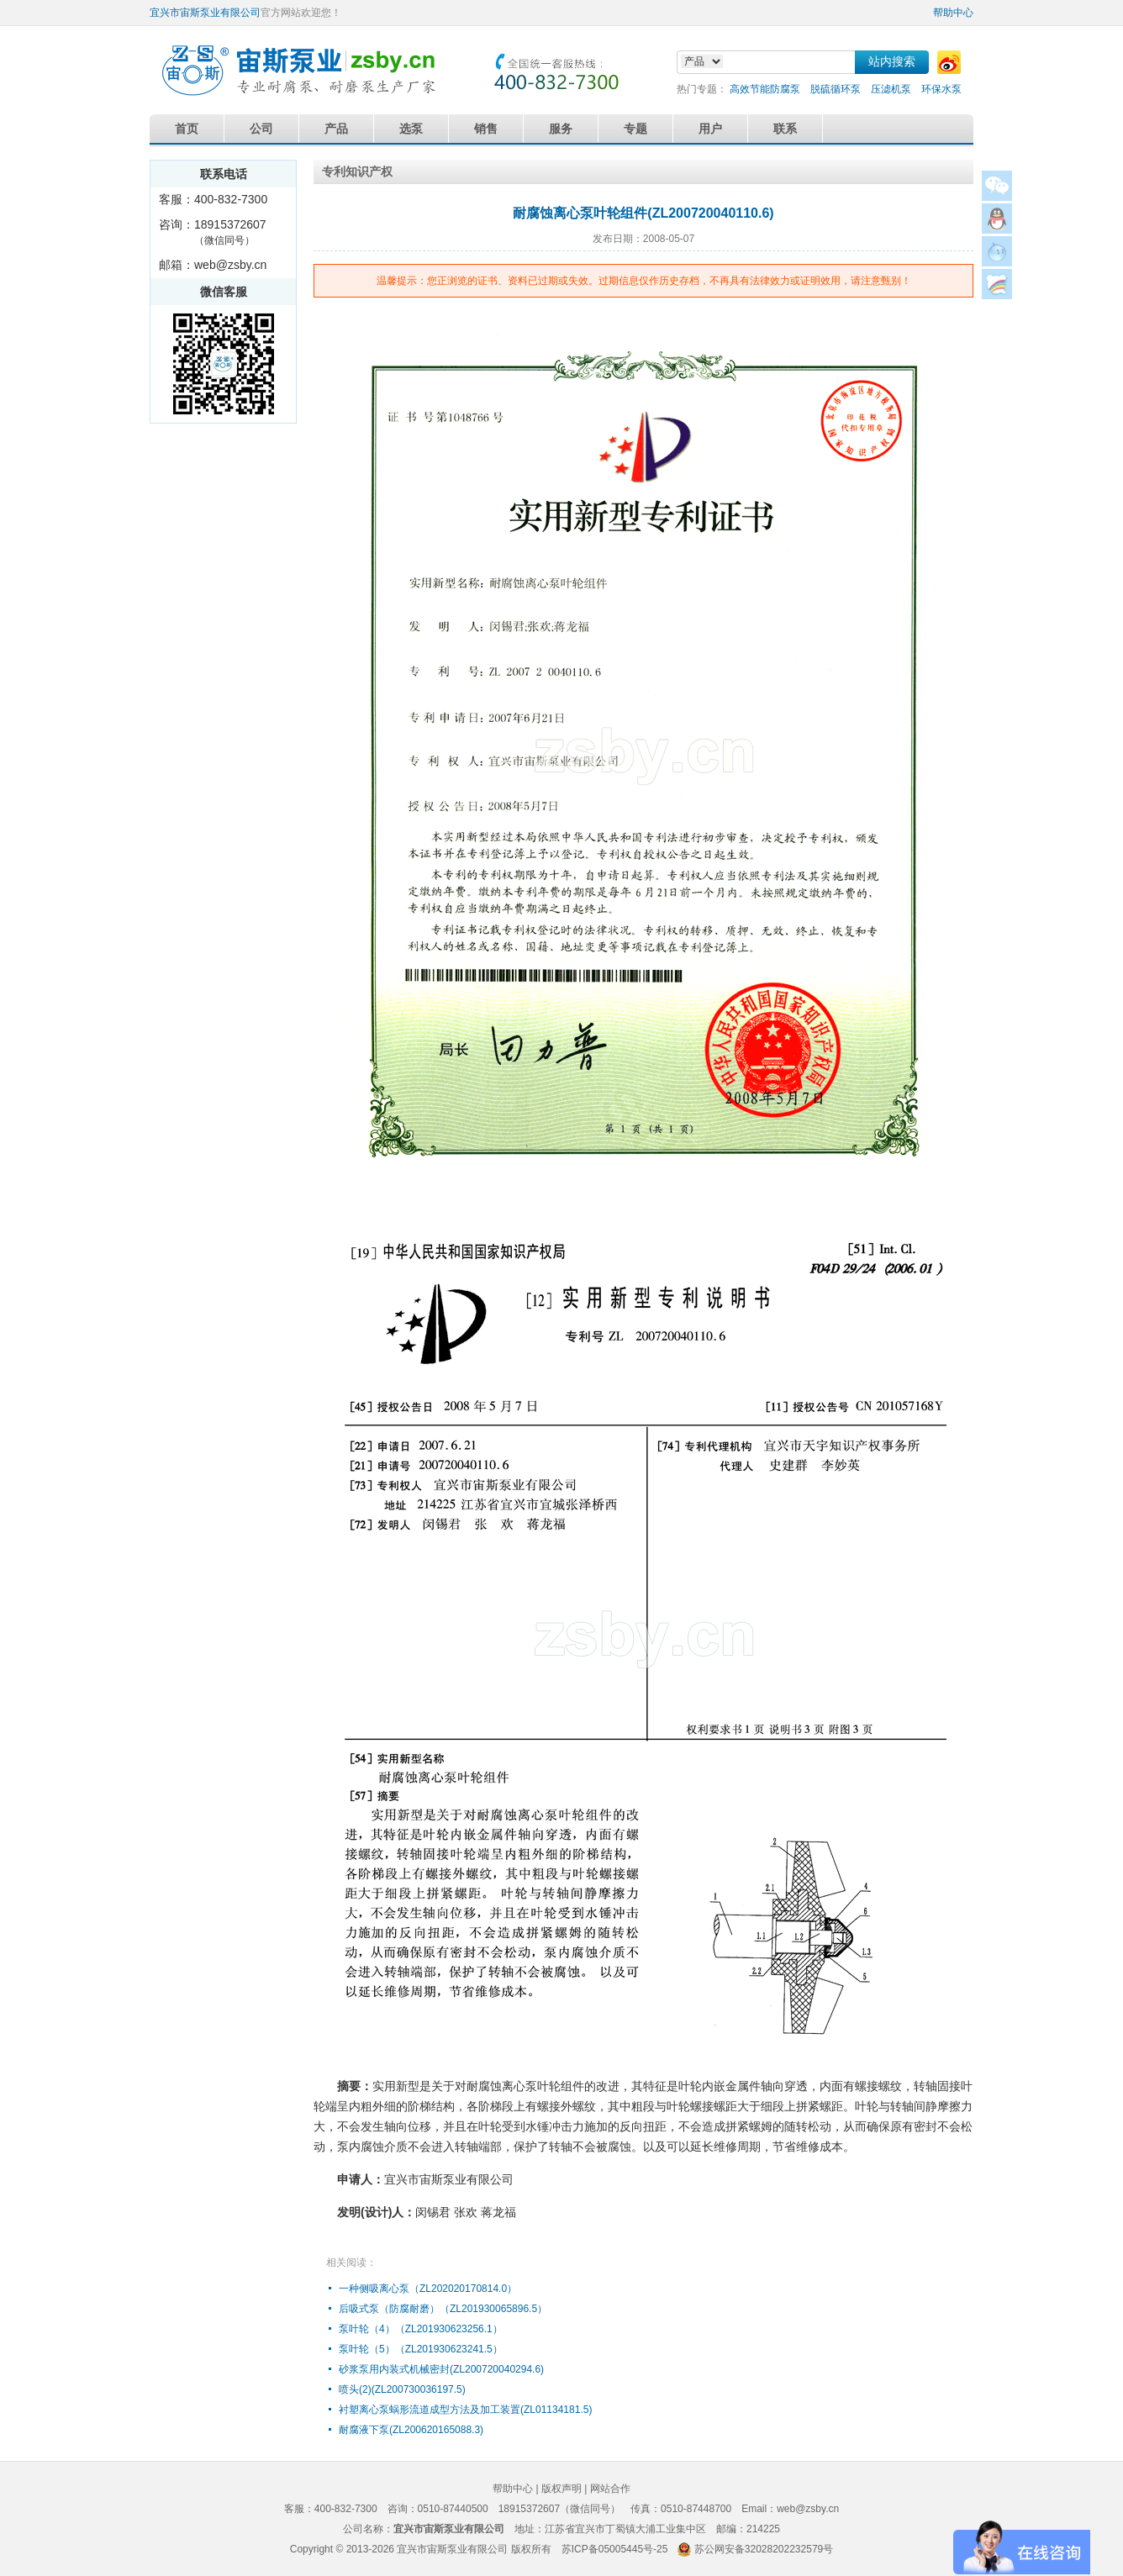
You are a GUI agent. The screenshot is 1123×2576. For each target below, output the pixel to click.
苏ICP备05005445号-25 (615, 2549)
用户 (710, 128)
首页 (186, 128)
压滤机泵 (891, 89)
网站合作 (610, 2488)
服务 (560, 128)
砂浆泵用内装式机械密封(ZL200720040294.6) (441, 2369)
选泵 (411, 128)
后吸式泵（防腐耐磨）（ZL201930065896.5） (443, 2309)
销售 (486, 128)
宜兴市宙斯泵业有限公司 (205, 12)
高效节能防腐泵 (765, 89)
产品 (336, 128)
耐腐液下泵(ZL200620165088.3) (411, 2430)
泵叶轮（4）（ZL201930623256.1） (421, 2329)
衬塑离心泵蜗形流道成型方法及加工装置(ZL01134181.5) (465, 2409)
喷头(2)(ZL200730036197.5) (402, 2389)
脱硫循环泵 (835, 89)
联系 (785, 128)
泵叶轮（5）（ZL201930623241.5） (421, 2349)
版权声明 (561, 2488)
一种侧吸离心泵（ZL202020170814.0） (428, 2288)
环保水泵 (941, 89)
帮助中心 (953, 12)
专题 (635, 128)
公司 (261, 128)
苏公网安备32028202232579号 (763, 2549)
